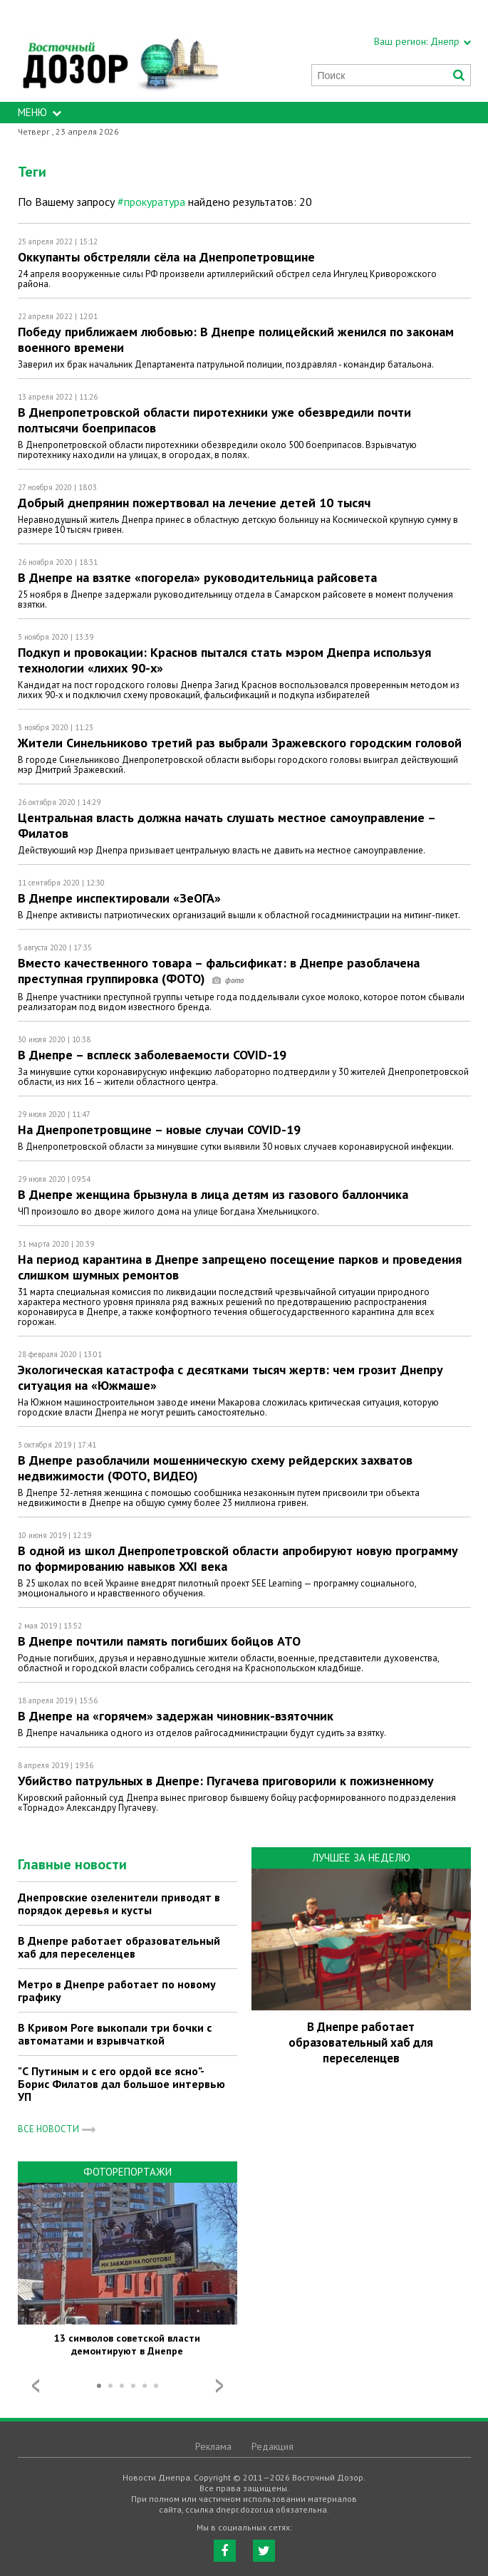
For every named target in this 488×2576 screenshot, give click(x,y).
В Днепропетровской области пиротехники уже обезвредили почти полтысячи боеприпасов (214, 420)
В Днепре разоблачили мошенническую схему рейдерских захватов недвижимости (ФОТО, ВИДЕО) (215, 1468)
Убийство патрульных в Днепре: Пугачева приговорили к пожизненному (226, 1780)
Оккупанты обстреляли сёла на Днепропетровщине (166, 257)
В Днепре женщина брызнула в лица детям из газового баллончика (213, 1194)
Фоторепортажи (127, 2171)
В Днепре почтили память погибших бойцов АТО (159, 1641)
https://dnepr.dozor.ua (120, 51)
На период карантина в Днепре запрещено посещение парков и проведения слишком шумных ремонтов (240, 1267)
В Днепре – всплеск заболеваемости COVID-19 (152, 1054)
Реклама (213, 2446)
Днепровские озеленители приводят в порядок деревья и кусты (119, 1903)
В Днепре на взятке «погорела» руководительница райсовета (197, 577)
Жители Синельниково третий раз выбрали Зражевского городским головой (240, 742)
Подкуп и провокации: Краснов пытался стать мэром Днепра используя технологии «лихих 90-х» (224, 660)
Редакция (272, 2446)
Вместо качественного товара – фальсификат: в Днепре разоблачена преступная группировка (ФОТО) (219, 971)
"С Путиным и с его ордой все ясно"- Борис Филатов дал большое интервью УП (121, 2084)
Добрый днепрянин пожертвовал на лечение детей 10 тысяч (194, 502)
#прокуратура (151, 201)
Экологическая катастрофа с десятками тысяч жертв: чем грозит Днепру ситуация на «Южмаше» (230, 1377)
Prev (35, 2386)
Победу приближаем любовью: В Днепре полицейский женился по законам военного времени (236, 339)
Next (219, 2386)
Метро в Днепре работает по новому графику (117, 1990)
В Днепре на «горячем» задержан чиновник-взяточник (175, 1716)
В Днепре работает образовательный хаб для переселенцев (119, 1946)
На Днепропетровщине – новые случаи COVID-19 (159, 1129)
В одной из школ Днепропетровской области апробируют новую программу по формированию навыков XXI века (238, 1558)
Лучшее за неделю (361, 1857)
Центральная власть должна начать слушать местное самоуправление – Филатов (226, 825)
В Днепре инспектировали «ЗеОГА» (119, 898)
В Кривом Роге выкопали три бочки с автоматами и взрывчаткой (115, 2033)
